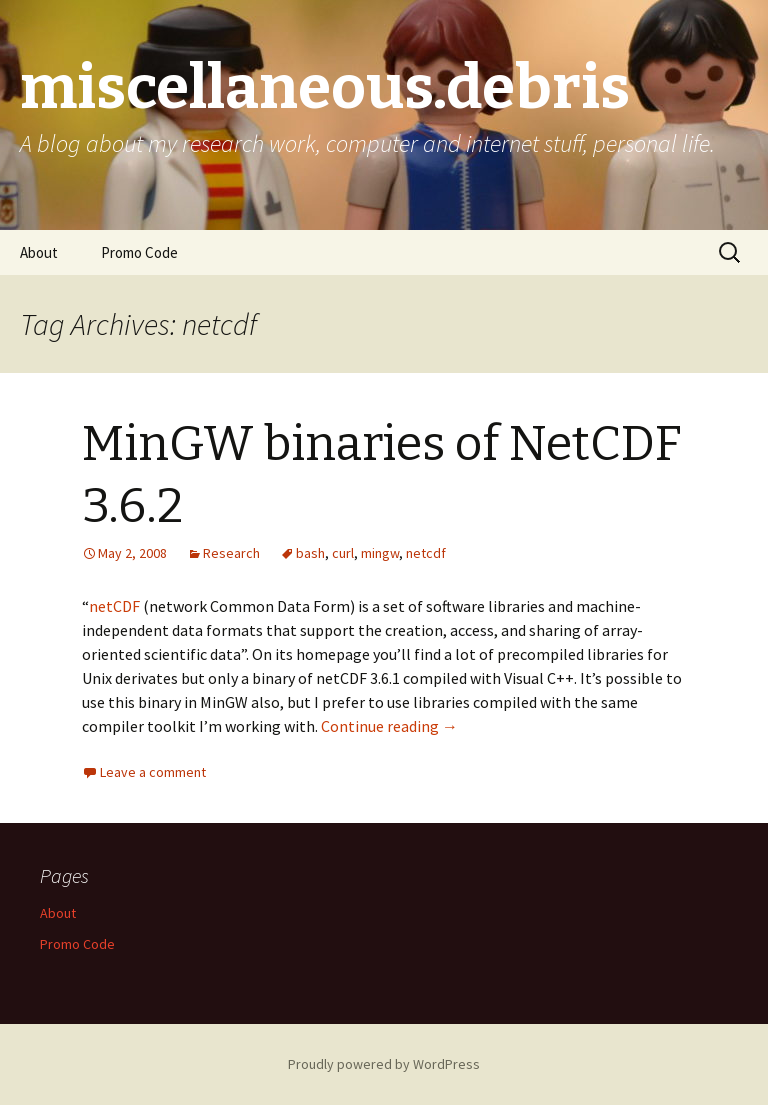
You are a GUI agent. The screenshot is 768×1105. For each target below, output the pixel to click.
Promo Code (139, 252)
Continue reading (389, 726)
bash (310, 553)
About (39, 252)
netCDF (114, 606)
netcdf (426, 553)
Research (231, 553)
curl (343, 553)
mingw (380, 553)
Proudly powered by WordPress (384, 1064)
